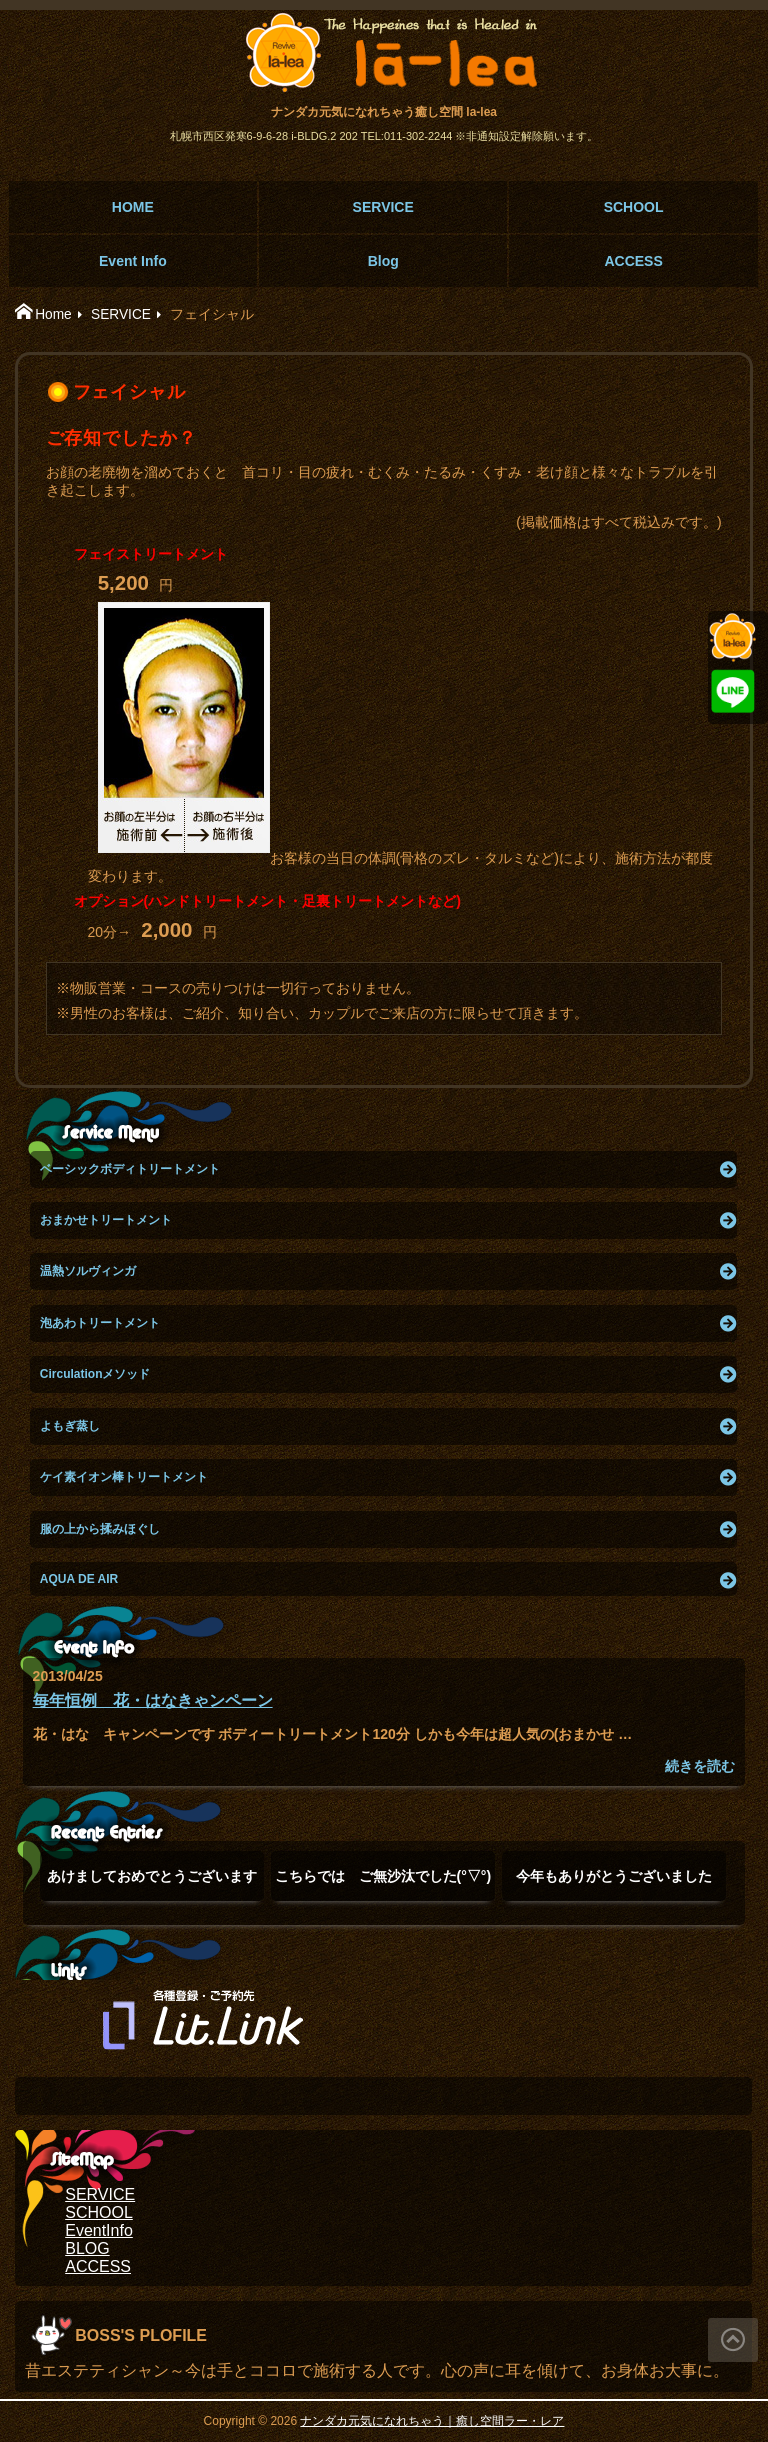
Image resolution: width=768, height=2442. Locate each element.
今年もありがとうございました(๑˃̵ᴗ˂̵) (614, 1884)
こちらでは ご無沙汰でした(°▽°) (383, 1884)
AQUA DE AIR (79, 1579)
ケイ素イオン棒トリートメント (124, 1477)
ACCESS (633, 261)
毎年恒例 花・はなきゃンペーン (153, 1700)
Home (53, 314)
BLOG (87, 2248)
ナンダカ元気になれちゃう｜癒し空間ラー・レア (432, 2421)
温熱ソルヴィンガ (88, 1271)
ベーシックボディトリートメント (130, 1169)
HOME (133, 207)
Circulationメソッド (95, 1374)
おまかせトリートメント (106, 1220)
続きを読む (700, 1766)
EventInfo (99, 2230)
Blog (383, 261)
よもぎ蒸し (70, 1426)
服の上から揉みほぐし (100, 1529)
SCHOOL (634, 207)
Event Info (133, 261)
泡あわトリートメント (100, 1323)
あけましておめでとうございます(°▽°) (152, 1884)
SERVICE (383, 207)
